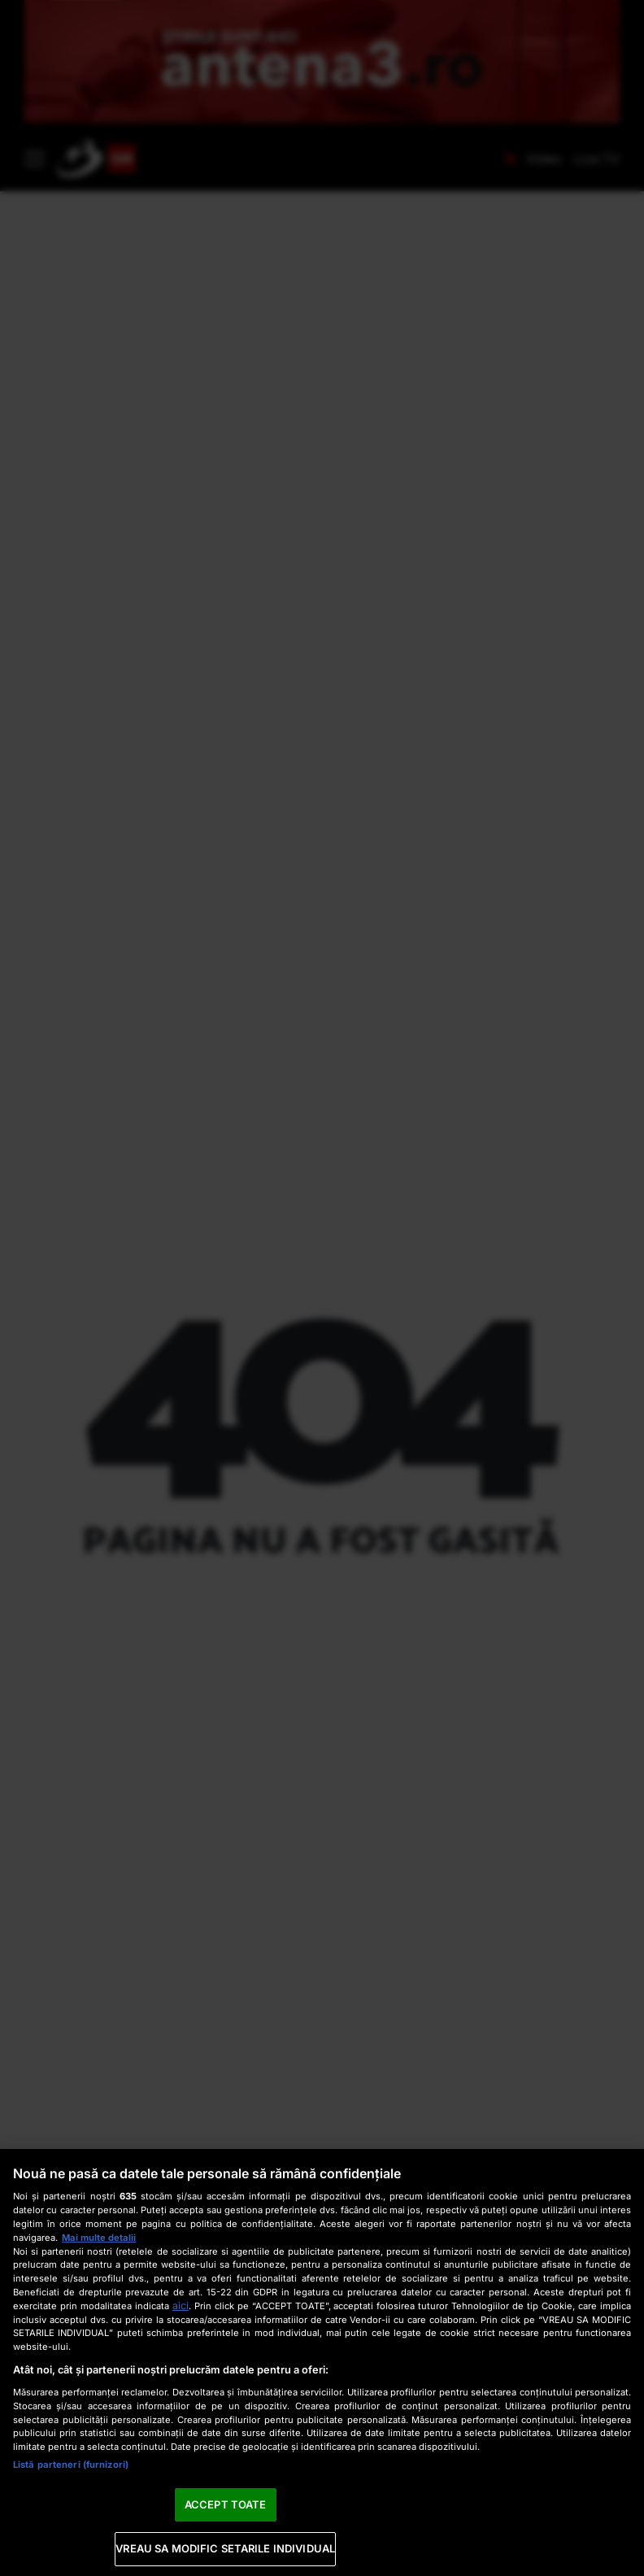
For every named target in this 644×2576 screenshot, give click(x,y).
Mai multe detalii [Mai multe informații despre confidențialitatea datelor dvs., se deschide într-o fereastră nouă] (99, 2237)
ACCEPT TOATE (226, 2504)
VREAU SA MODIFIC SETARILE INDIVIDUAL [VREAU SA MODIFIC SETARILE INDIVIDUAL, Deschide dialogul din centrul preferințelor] (225, 2548)
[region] (322, 2362)
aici (180, 2305)
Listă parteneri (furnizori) (70, 2464)
